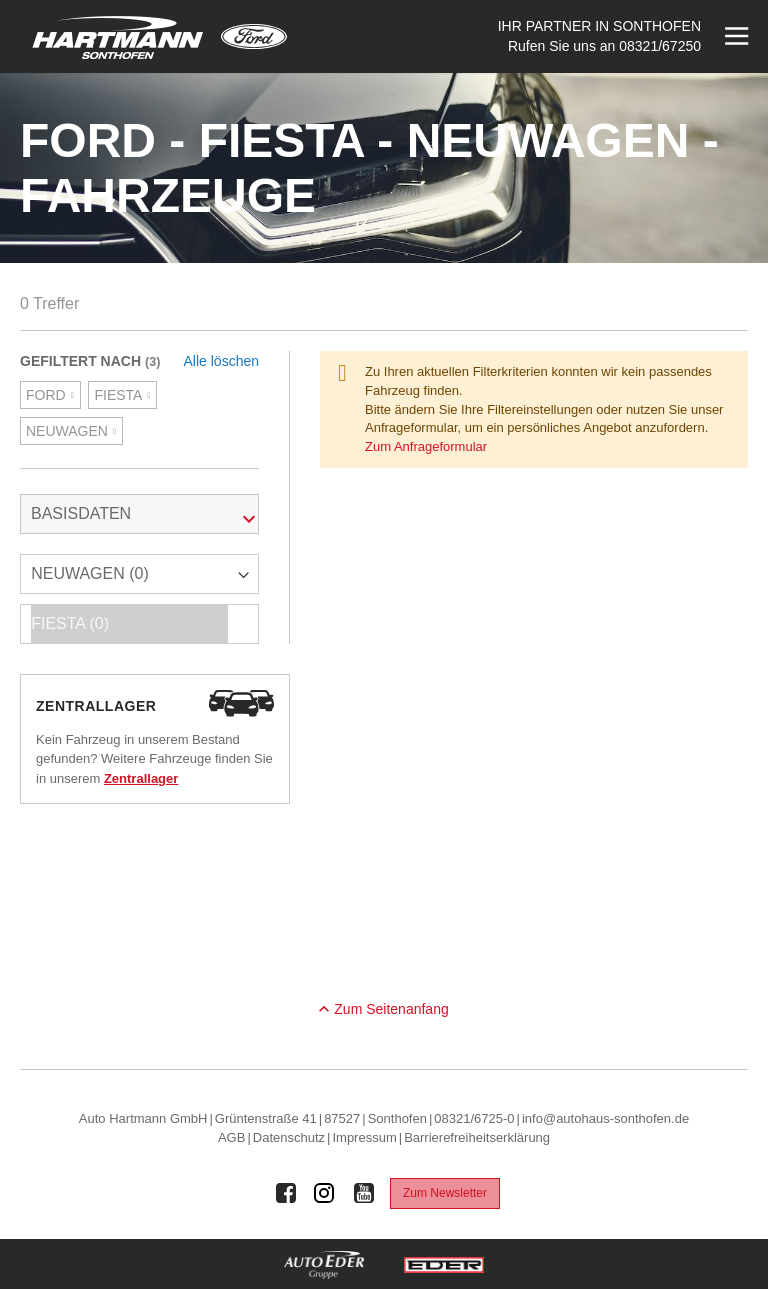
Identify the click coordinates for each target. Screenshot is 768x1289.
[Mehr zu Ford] (254, 36)
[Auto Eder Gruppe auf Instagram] (325, 1193)
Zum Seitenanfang (391, 1009)
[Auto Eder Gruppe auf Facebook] (286, 1193)
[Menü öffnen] (734, 36)
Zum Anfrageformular (426, 446)
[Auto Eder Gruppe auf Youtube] (364, 1193)
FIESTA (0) (129, 624)
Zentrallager (141, 778)
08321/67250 (660, 46)
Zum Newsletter (445, 1193)
